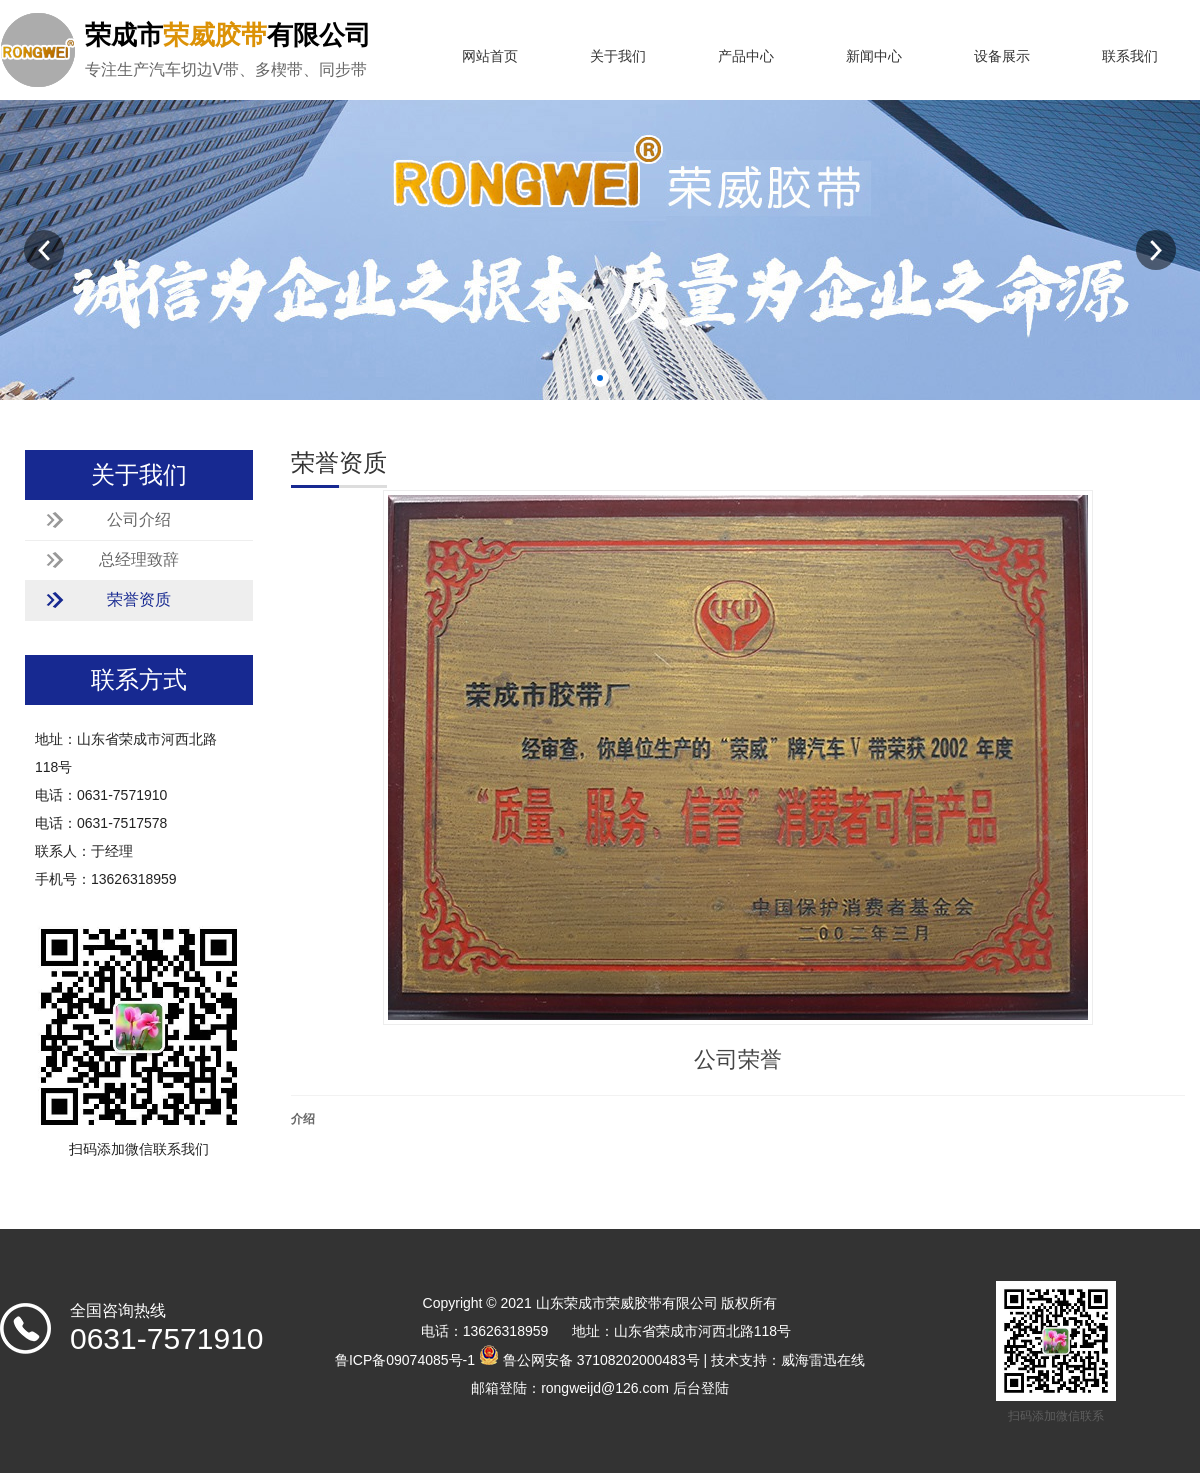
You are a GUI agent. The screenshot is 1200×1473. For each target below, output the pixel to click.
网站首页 (490, 56)
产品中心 (746, 56)
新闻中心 (874, 56)
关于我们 (618, 56)
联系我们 (1130, 56)
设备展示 (1002, 56)
